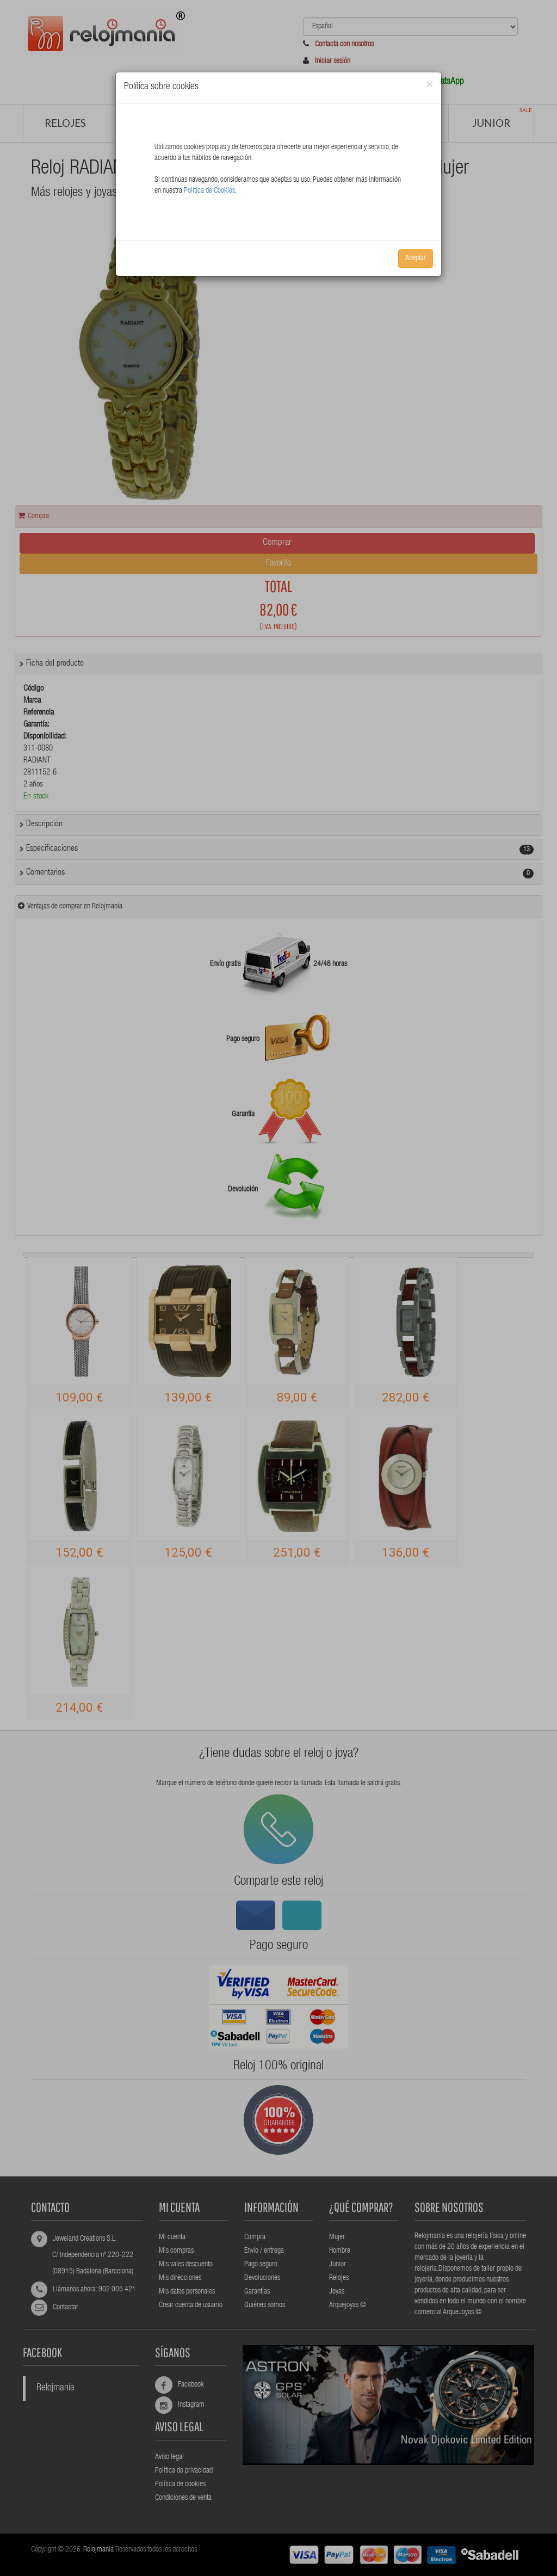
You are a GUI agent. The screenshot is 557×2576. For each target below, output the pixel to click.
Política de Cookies (209, 191)
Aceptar (415, 258)
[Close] (429, 85)
